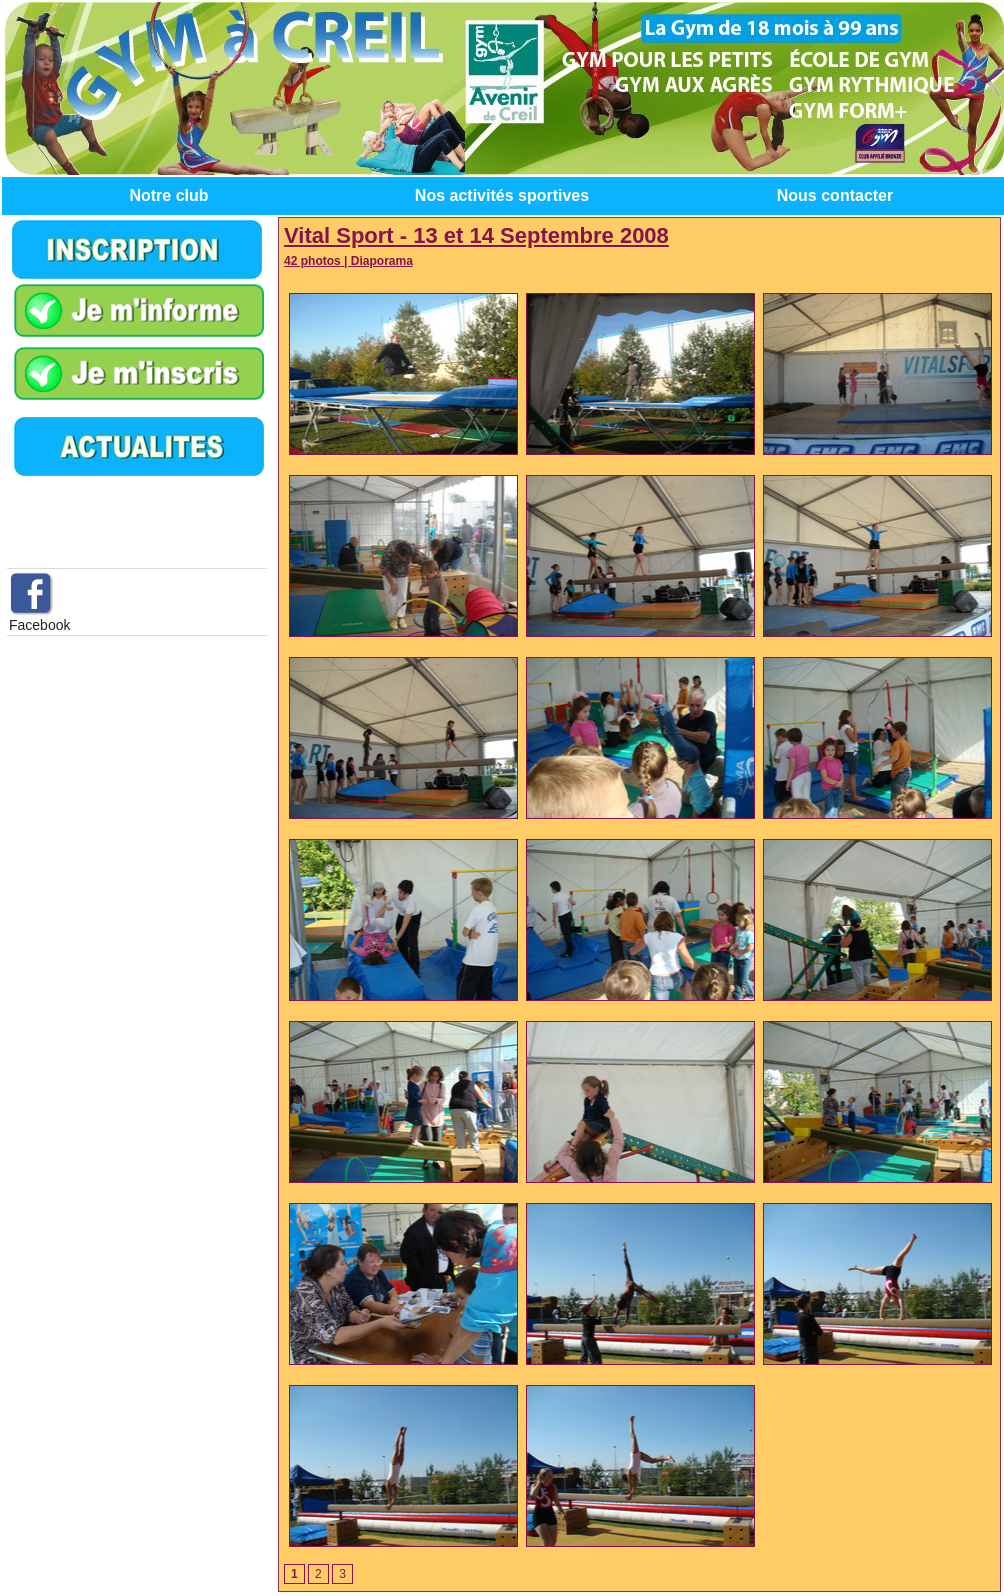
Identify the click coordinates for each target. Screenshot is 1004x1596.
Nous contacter (835, 195)
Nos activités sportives (502, 195)
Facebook (39, 625)
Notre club (168, 195)
